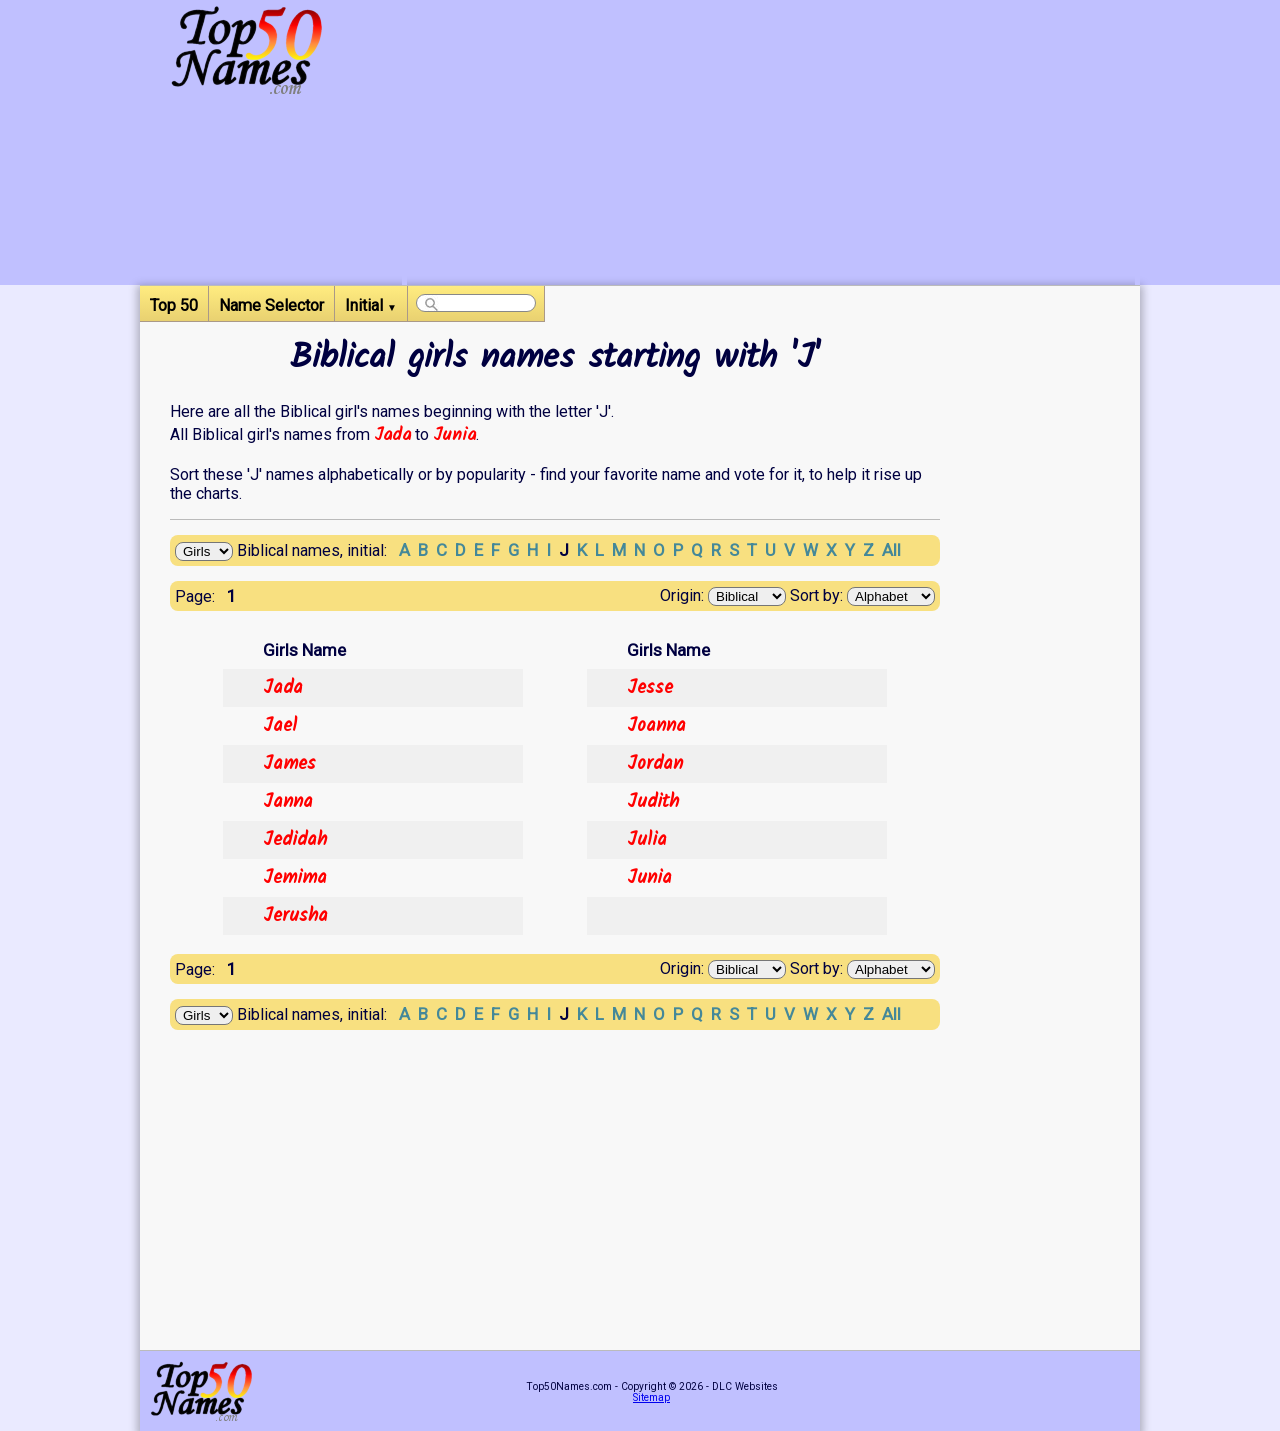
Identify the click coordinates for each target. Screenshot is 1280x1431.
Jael (280, 726)
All (891, 550)
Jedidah (295, 840)
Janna (288, 802)
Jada (392, 435)
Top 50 (174, 305)
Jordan (655, 764)
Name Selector (271, 305)
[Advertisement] (771, 145)
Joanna (656, 726)
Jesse (650, 688)
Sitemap (651, 1397)
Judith (653, 802)
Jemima (295, 878)
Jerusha (295, 916)
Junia (454, 435)
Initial (371, 305)
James (289, 764)
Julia (647, 840)
